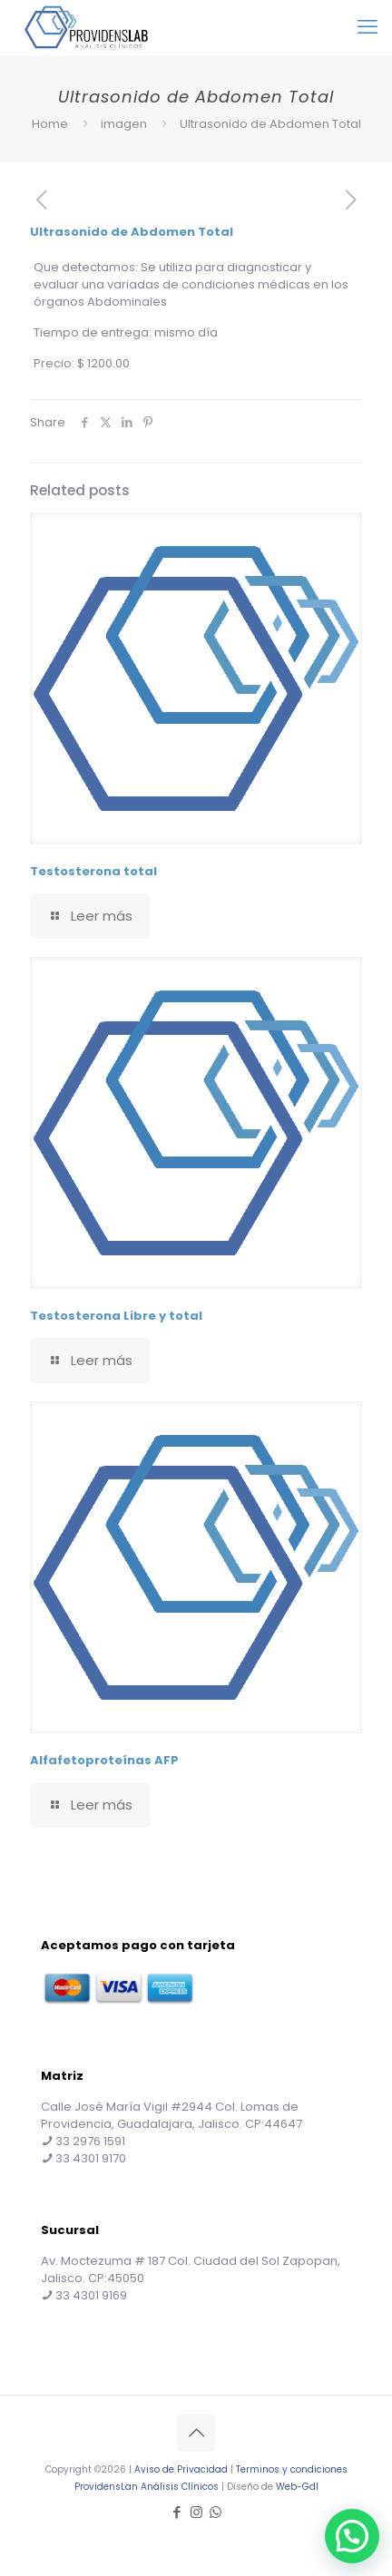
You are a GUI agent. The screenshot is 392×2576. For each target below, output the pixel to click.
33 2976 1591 (90, 2141)
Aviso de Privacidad (181, 2469)
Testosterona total (93, 871)
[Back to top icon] (196, 2433)
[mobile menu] (367, 27)
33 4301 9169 (91, 2295)
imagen (124, 123)
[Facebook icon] (177, 2512)
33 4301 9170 (90, 2158)
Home (50, 123)
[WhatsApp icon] (215, 2512)
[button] (352, 2536)
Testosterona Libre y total (116, 1315)
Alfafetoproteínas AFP (104, 1760)
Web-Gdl (297, 2486)
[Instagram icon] (196, 2512)
